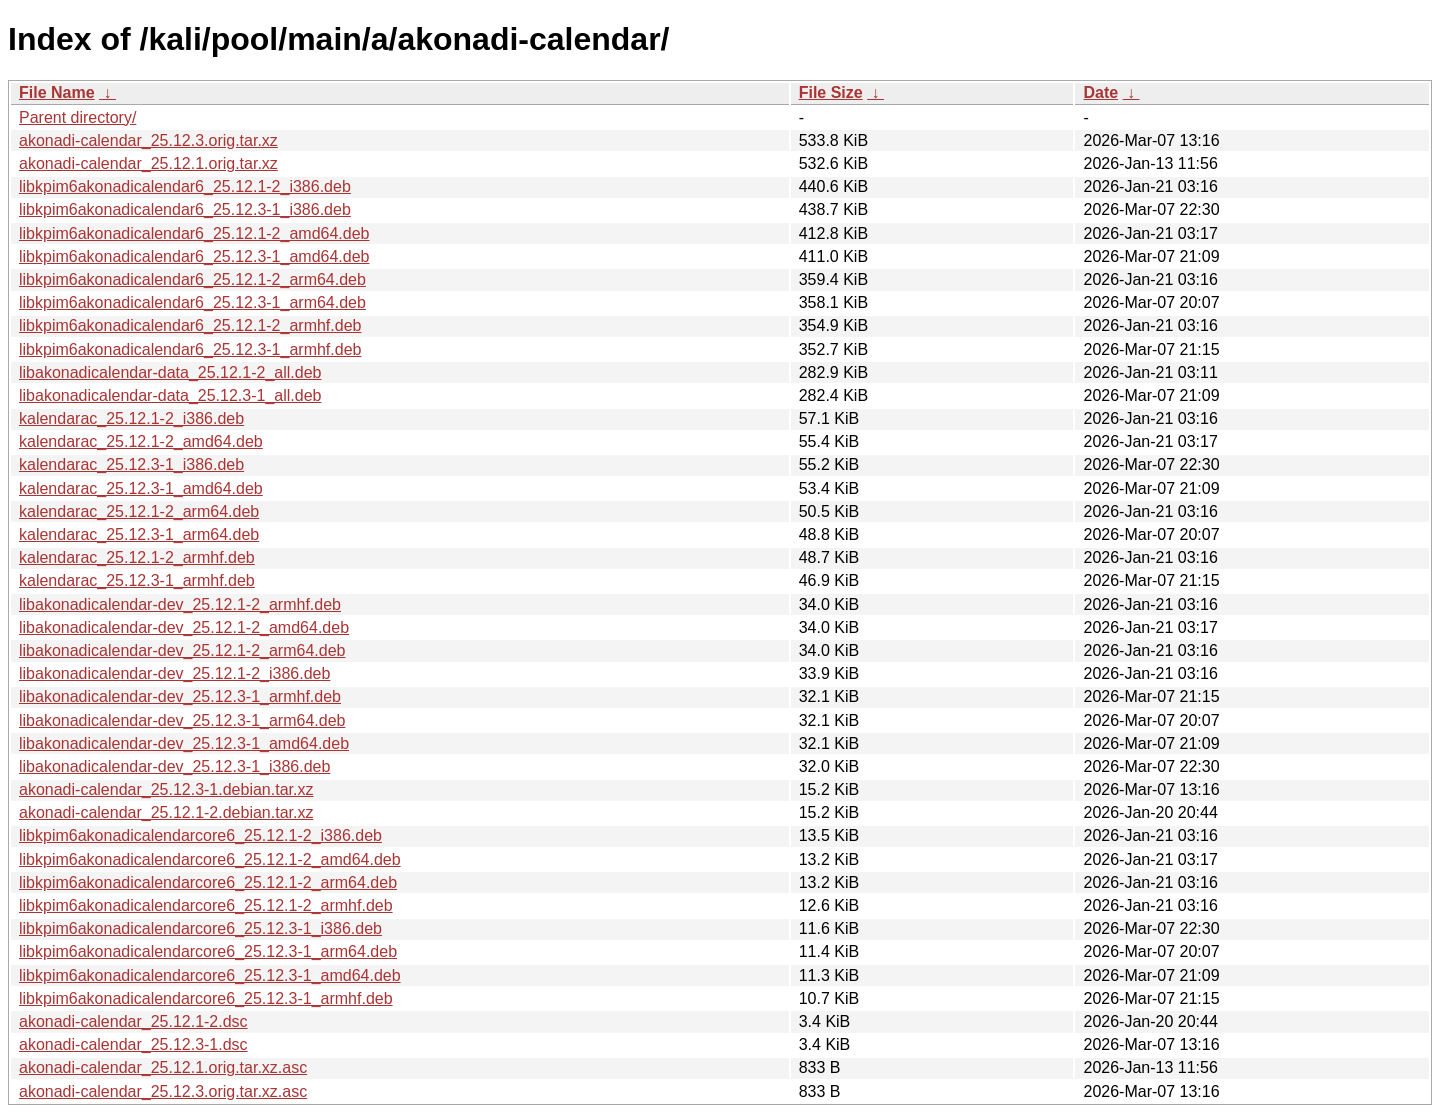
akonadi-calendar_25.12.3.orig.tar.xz (148, 140)
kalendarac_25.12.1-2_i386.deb (131, 418)
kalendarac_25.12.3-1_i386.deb (131, 464)
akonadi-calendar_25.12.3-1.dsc (133, 1044)
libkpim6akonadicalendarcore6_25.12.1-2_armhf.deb (206, 905)
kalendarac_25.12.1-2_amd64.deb (141, 441)
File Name (57, 92)
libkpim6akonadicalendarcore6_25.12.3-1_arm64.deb (208, 951)
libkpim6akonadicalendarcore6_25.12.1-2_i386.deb (200, 835)
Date (1100, 92)
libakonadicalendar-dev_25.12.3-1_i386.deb (174, 766)
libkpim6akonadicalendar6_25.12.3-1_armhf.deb (190, 349)
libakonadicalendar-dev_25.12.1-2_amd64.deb (184, 627)
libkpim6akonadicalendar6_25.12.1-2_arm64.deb (192, 279)
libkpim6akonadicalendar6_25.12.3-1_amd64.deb (194, 256)
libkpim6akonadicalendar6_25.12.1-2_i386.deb (185, 186)
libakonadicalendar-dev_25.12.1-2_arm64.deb (182, 650)
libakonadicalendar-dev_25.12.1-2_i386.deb (174, 673)
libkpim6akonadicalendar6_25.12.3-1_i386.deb (185, 209)
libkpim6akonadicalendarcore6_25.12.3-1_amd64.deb (210, 975)
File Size (831, 92)
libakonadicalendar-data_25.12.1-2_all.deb (170, 372)
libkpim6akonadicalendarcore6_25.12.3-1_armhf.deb (206, 998)
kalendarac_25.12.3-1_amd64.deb (141, 488)
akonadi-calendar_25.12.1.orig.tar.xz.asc (163, 1067)
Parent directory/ (77, 117)
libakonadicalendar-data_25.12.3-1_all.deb (170, 395)
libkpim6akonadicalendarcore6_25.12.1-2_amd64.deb (210, 859)
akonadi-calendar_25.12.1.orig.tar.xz (148, 163)
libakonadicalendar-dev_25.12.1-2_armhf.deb (180, 604)
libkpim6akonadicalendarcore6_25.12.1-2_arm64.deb (208, 882)
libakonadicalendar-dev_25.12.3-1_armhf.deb (180, 696)
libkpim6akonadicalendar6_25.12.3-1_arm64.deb (192, 302)
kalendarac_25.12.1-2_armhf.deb (137, 557)
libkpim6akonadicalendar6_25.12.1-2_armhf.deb (190, 325)
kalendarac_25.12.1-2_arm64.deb (139, 511)
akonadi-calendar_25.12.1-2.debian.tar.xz (166, 812)
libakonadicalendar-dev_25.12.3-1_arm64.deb (182, 720)
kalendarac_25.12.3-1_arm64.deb (139, 534)
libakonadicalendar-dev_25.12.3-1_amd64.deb (184, 743)
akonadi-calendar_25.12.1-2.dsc (133, 1021)
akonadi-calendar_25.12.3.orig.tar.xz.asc (163, 1091)
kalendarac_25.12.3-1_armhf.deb (137, 580)
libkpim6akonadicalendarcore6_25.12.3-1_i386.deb (200, 928)
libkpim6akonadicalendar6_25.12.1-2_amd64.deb (194, 233)
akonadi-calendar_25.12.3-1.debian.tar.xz (166, 789)
